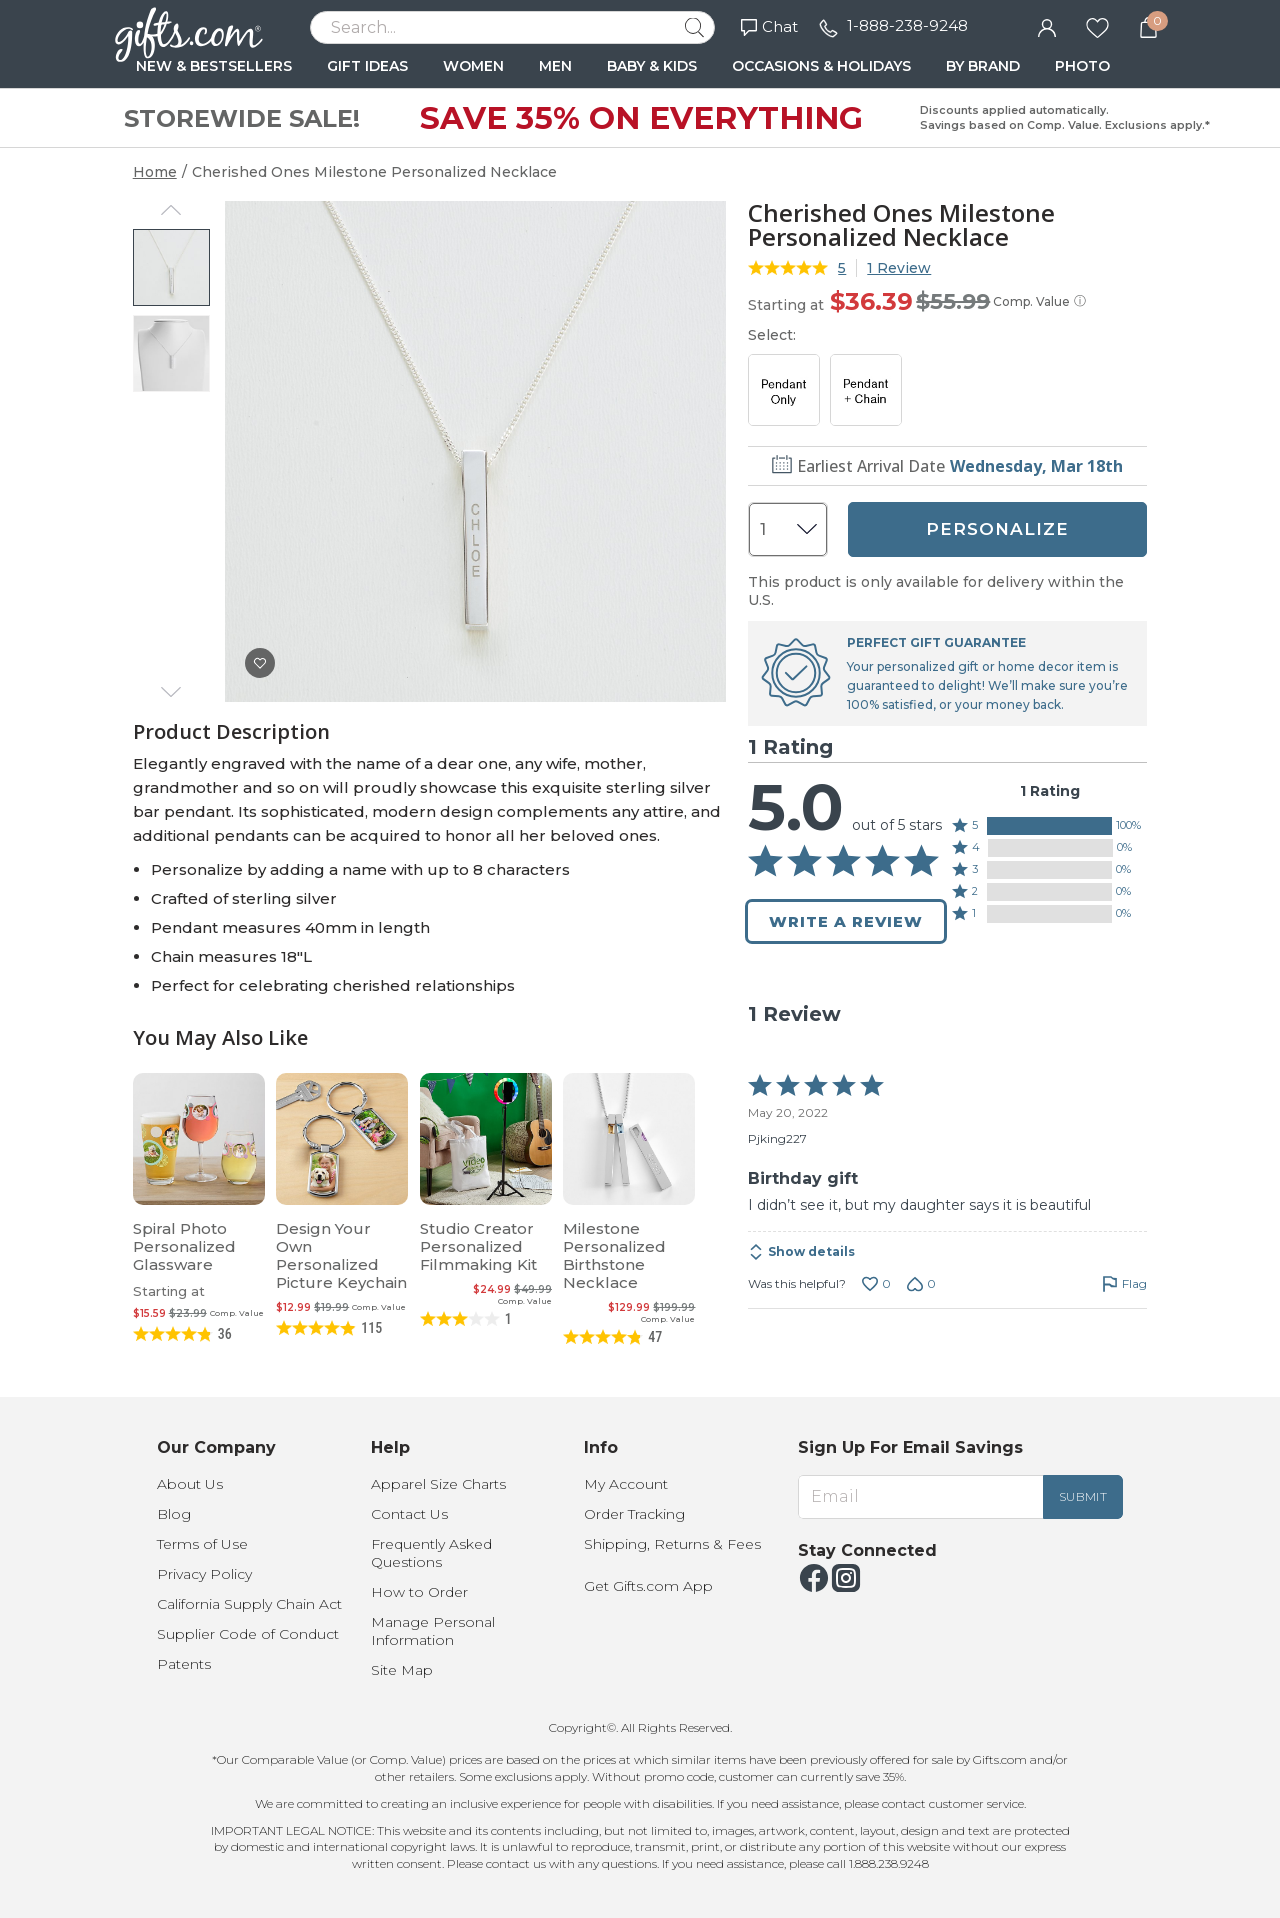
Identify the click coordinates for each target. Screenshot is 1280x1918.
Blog (174, 1514)
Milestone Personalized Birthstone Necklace (614, 1255)
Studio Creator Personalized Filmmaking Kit (478, 1246)
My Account (626, 1484)
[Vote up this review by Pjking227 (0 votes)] (876, 1284)
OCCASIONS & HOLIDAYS (821, 66)
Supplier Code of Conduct (248, 1634)
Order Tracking (634, 1514)
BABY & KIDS (652, 66)
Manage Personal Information (433, 1631)
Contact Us (409, 1514)
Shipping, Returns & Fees (672, 1544)
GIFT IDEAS (367, 66)
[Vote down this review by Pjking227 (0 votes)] (921, 1284)
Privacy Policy (204, 1574)
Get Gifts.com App (648, 1586)
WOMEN (473, 66)
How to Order (419, 1592)
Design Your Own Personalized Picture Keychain (341, 1255)
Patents (184, 1664)
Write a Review (846, 921)
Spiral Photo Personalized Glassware (184, 1246)
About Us (190, 1484)
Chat (769, 26)
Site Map (402, 1670)
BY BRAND (983, 66)
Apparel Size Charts (438, 1484)
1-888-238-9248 (907, 25)
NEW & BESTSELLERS (214, 66)
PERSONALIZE (997, 529)
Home (155, 172)
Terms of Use (202, 1544)
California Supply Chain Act (249, 1604)
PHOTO (1082, 66)
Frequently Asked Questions (431, 1553)
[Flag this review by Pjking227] (1124, 1284)
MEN (555, 66)
